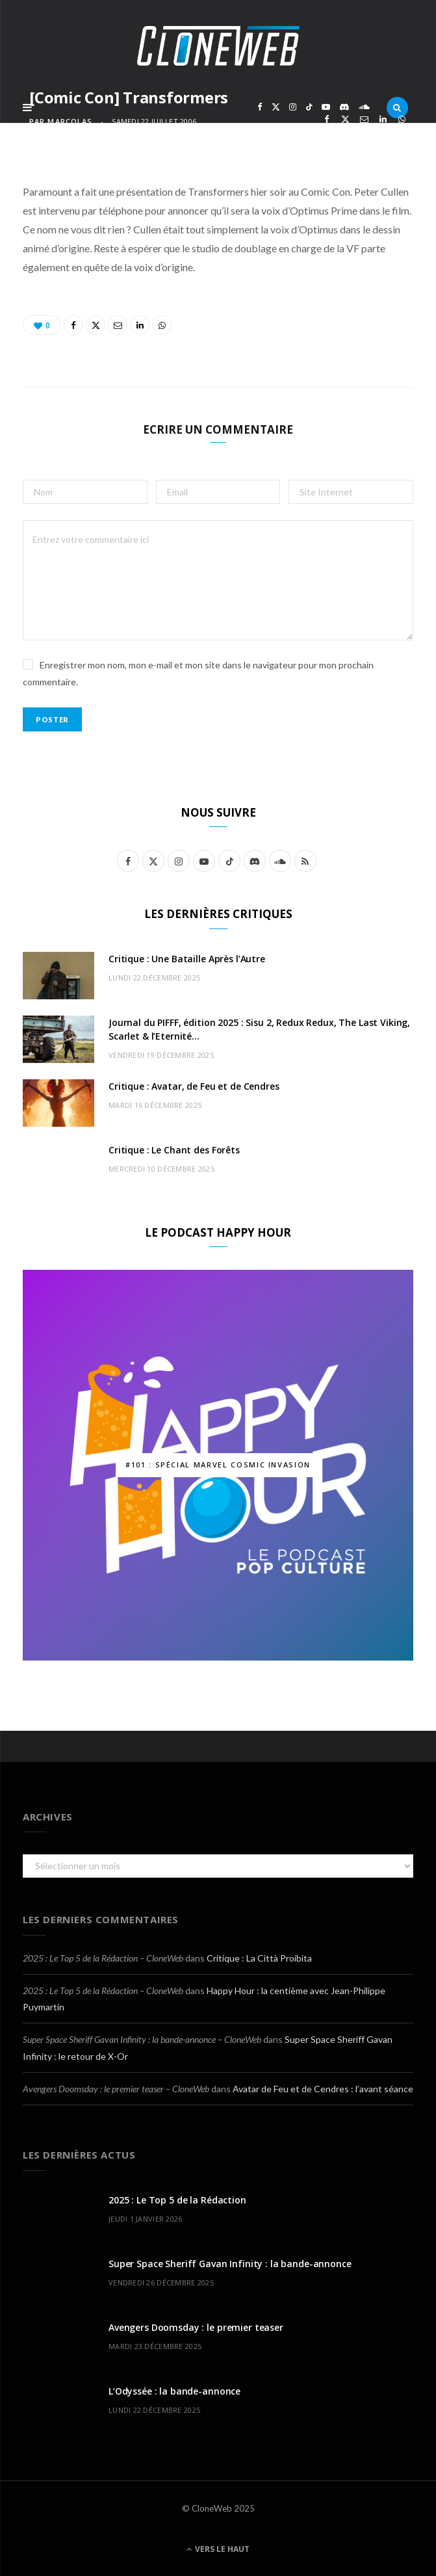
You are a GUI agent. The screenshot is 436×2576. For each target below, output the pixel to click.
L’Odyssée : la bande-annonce (174, 2391)
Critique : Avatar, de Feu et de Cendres (194, 1086)
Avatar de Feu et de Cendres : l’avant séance (323, 2088)
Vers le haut (218, 2549)
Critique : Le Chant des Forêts (174, 1150)
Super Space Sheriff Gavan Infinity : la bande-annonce (230, 2263)
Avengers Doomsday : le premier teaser (196, 2327)
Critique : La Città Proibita (259, 1958)
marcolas (69, 121)
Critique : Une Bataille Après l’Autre (187, 959)
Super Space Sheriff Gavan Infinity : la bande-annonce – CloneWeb (142, 2039)
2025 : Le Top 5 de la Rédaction (177, 2200)
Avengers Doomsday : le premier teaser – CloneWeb (116, 2088)
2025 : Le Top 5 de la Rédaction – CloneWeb (103, 1958)
